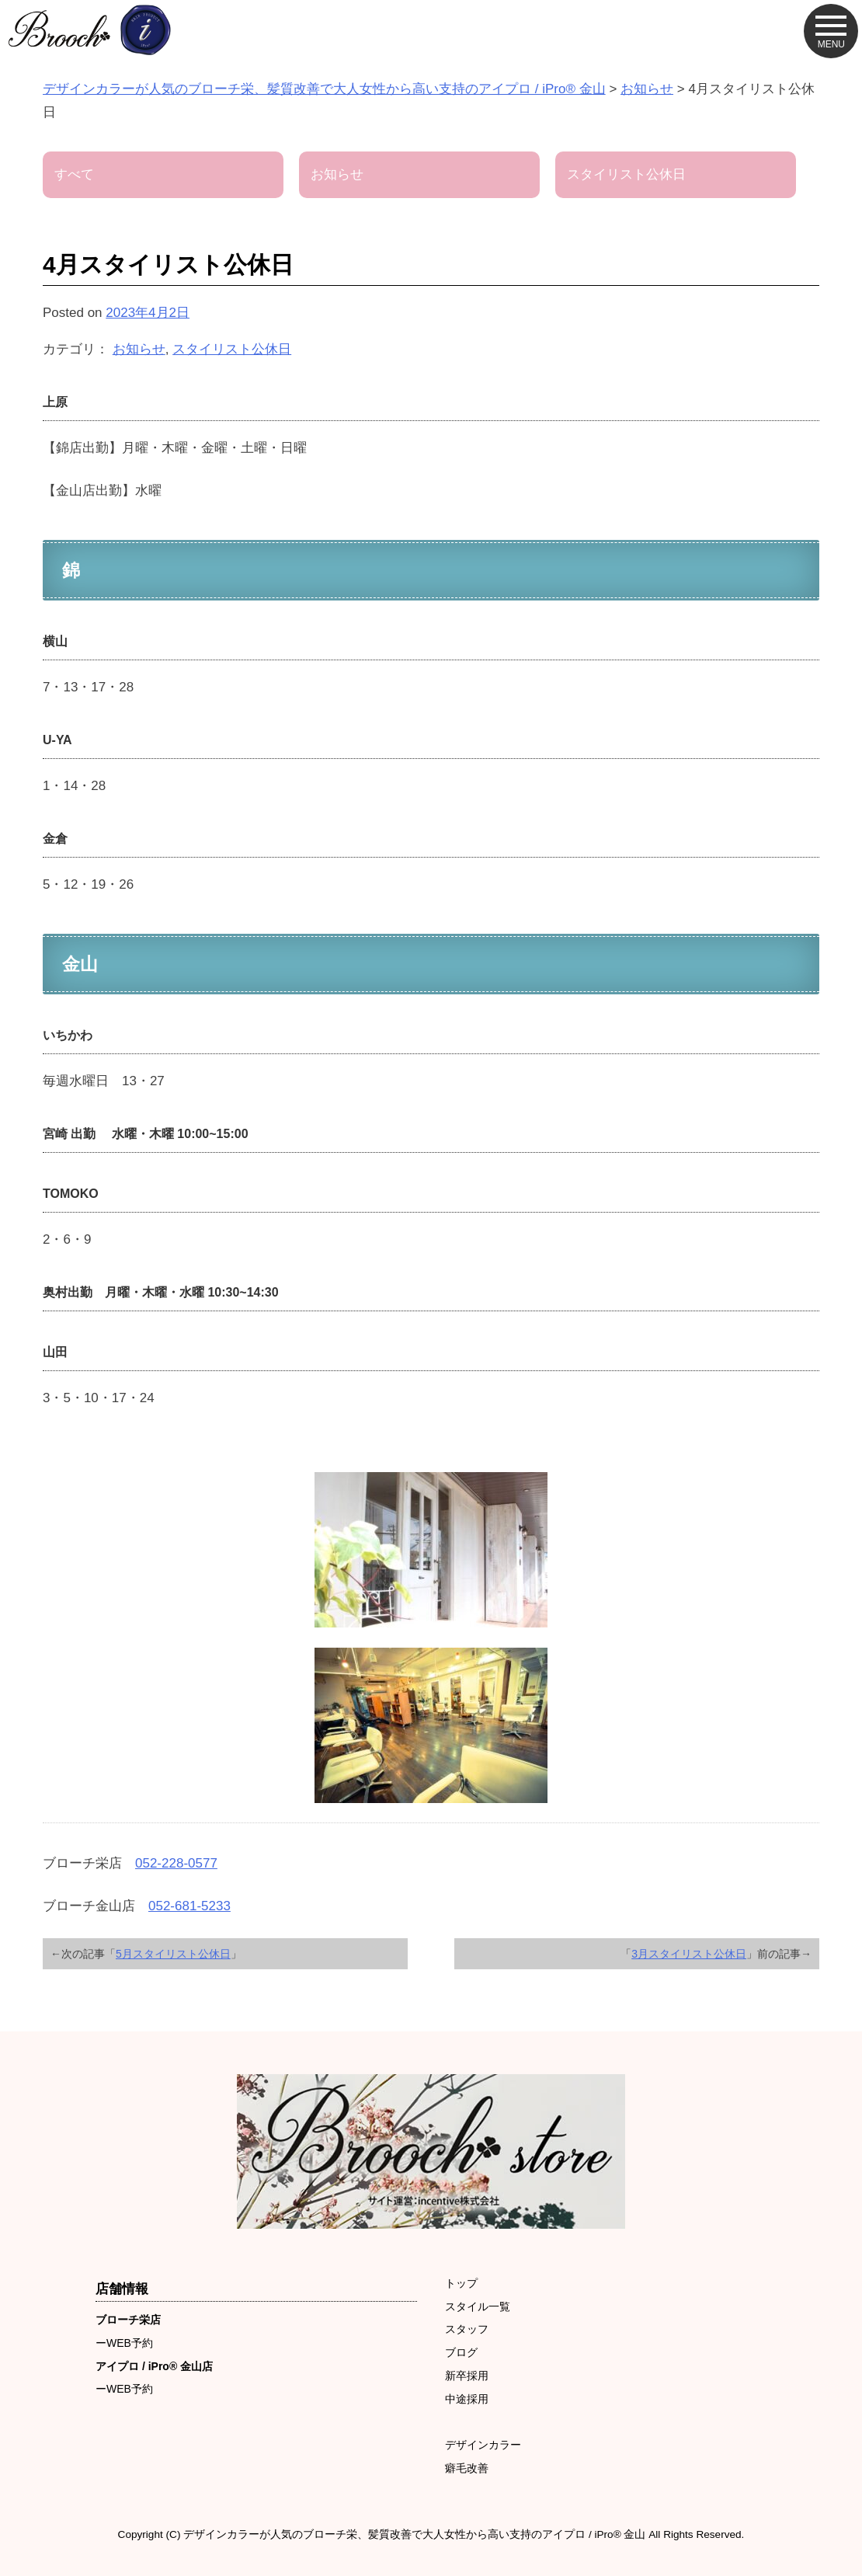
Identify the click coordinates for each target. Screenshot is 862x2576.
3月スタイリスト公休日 (688, 1954)
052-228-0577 (176, 1863)
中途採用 (466, 2399)
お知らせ (139, 349)
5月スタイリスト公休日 (173, 1954)
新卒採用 (466, 2375)
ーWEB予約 (124, 2343)
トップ (461, 2283)
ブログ (461, 2352)
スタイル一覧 (477, 2306)
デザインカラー (483, 2444)
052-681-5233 (189, 1906)
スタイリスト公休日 (231, 349)
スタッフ (466, 2329)
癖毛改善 (466, 2468)
